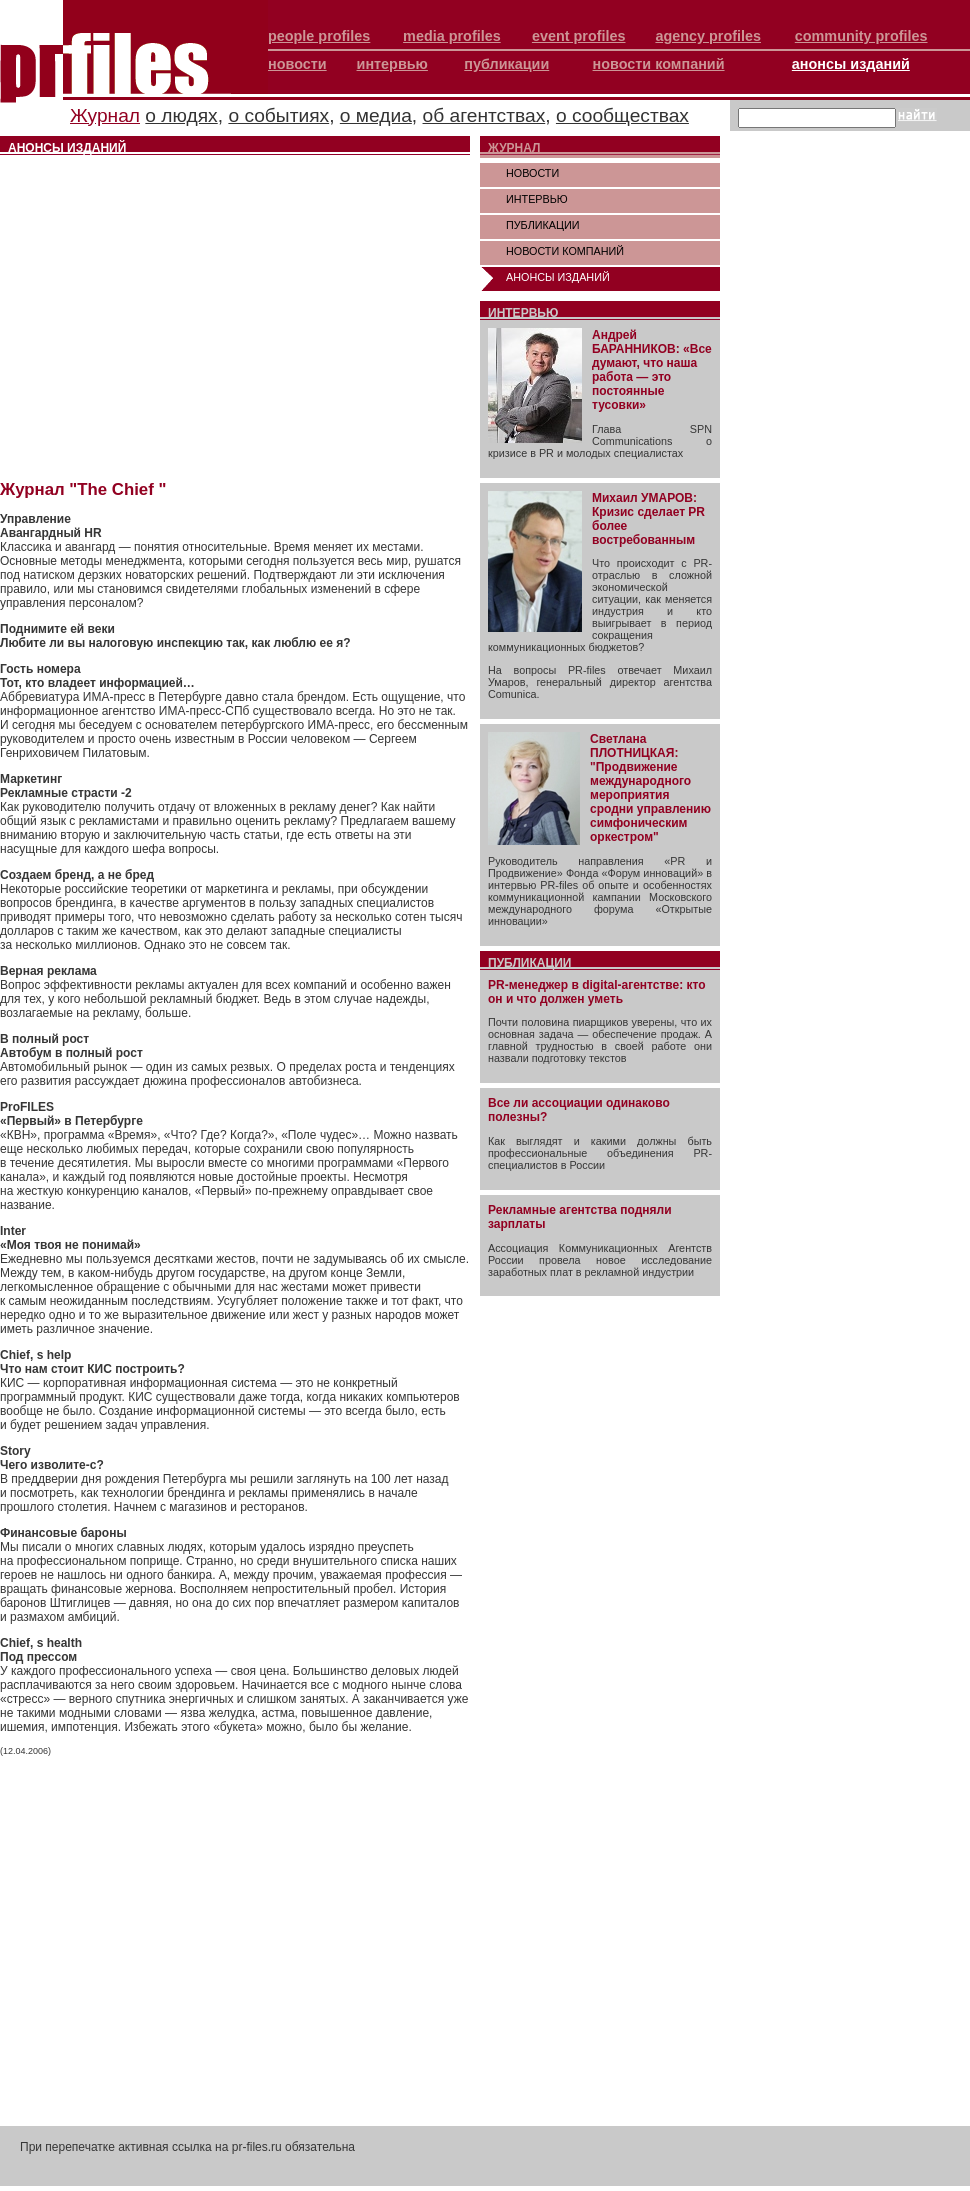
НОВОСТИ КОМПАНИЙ (565, 251)
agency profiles (708, 36)
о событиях (278, 115)
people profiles (319, 36)
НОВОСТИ (532, 173)
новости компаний (659, 64)
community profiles (861, 36)
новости (297, 64)
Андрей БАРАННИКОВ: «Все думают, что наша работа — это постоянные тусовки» (652, 370)
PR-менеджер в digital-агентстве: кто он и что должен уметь (597, 992)
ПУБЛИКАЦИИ (543, 225)
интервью (392, 64)
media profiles (452, 36)
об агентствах (484, 115)
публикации (506, 64)
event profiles (579, 36)
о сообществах (622, 115)
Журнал (105, 115)
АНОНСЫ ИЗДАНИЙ (558, 277)
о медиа (376, 115)
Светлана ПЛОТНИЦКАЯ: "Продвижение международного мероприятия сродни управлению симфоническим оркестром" (650, 788)
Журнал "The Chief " (83, 489)
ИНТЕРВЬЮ (537, 199)
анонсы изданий (851, 64)
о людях (181, 115)
